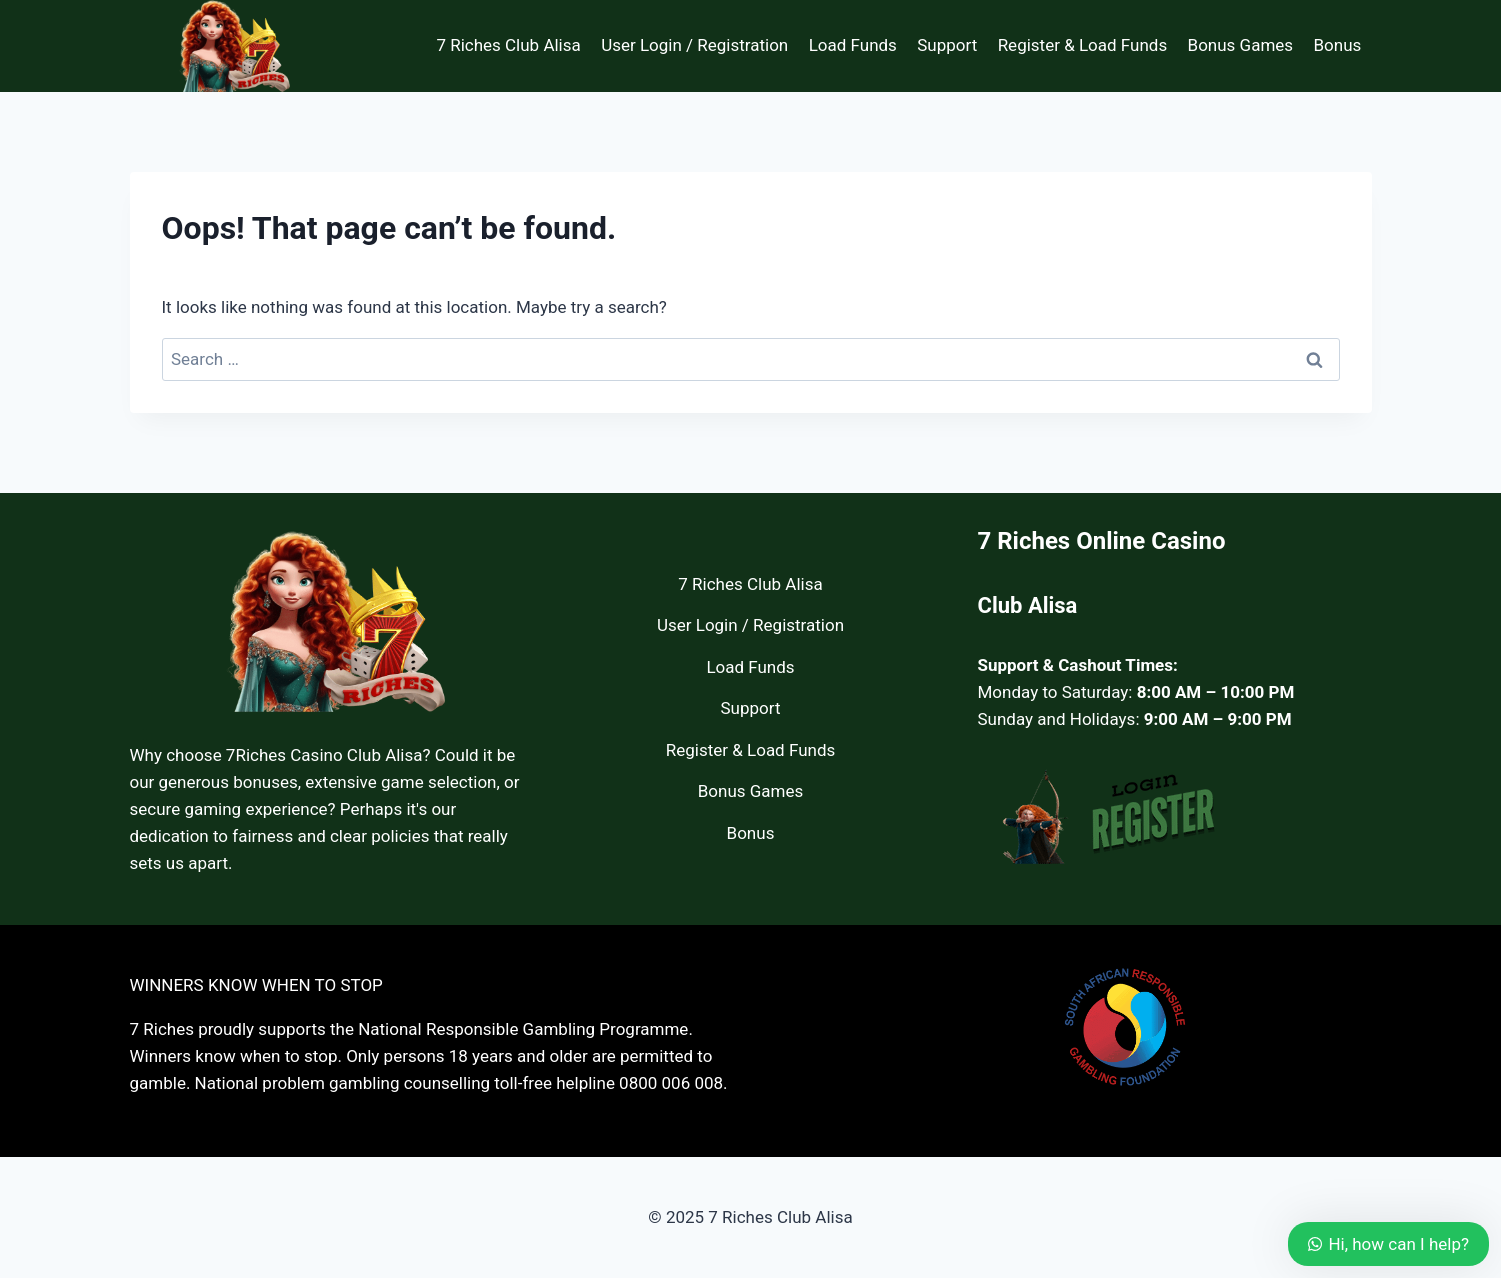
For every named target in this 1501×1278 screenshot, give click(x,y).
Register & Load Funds (1083, 45)
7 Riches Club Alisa (508, 45)
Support (947, 45)
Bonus (1337, 45)
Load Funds (853, 45)
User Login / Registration (694, 45)
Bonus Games (1241, 45)
